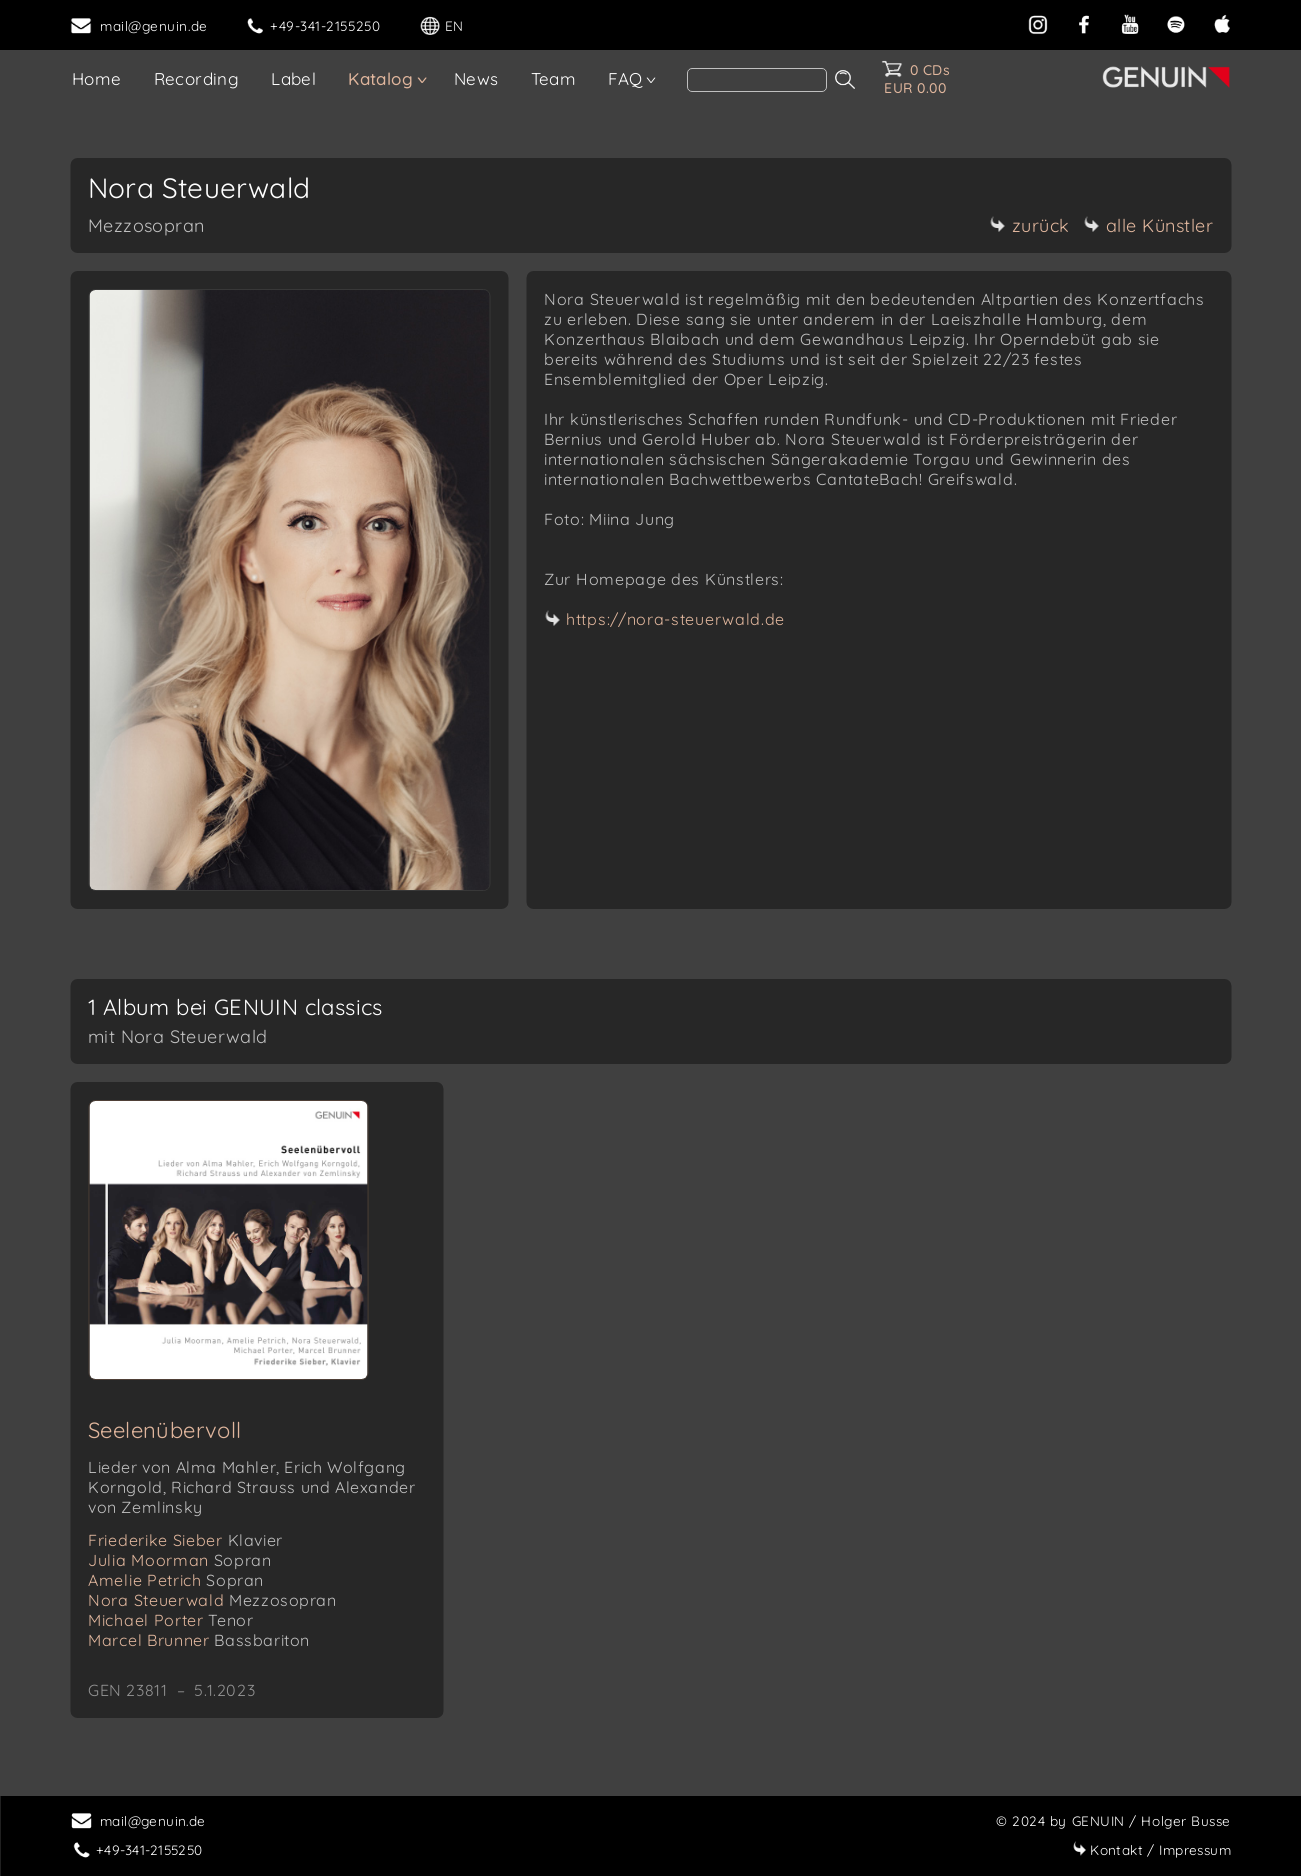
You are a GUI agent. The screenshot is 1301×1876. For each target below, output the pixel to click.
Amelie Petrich (176, 1580)
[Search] (757, 80)
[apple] (1222, 22)
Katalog (380, 78)
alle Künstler (1149, 225)
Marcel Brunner (199, 1640)
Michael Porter (170, 1620)
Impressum (1151, 1849)
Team (554, 78)
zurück (1030, 225)
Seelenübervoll (165, 1430)
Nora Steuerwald (212, 1600)
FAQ (625, 78)
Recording (197, 78)
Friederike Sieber (185, 1540)
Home (97, 78)
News (476, 78)
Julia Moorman (179, 1560)
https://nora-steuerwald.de (675, 619)
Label (293, 78)
